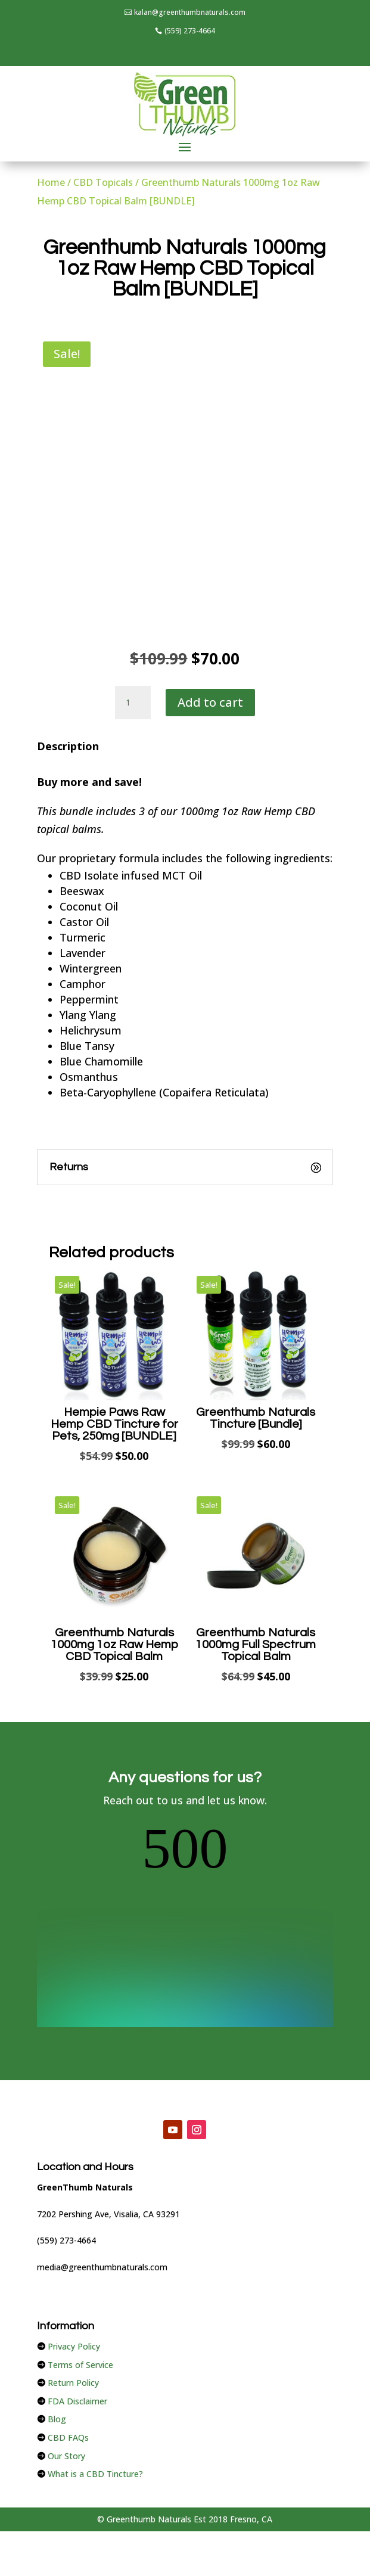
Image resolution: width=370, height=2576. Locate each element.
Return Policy (73, 2268)
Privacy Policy (74, 2232)
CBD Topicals (103, 182)
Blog (57, 2304)
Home (51, 182)
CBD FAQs (68, 2323)
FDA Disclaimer (77, 2286)
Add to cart (210, 702)
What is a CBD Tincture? (95, 2359)
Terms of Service (80, 2250)
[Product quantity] (133, 702)
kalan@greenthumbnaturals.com (189, 12)
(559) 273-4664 (189, 31)
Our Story (66, 2341)
